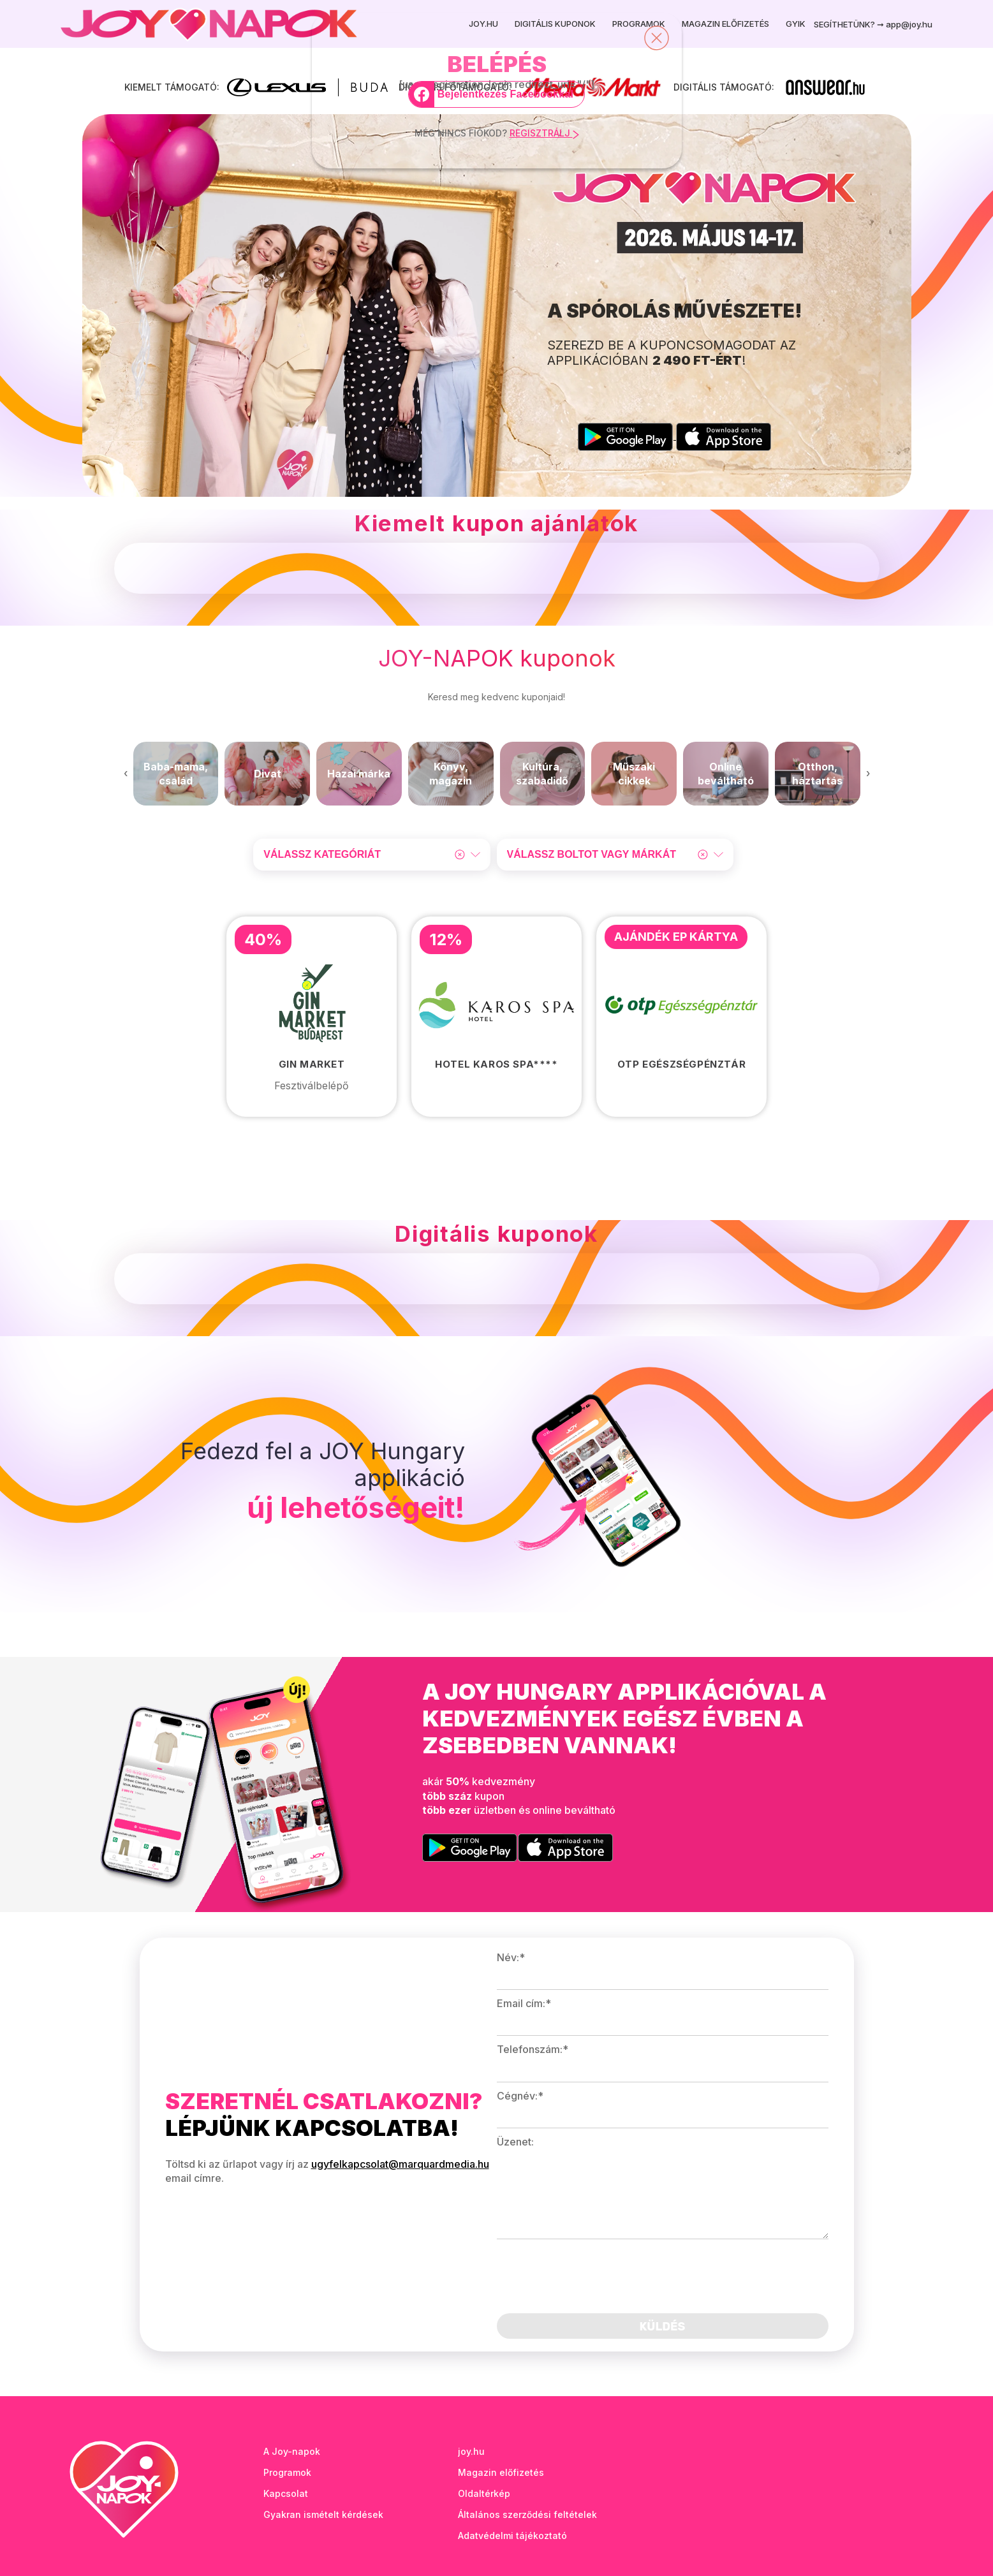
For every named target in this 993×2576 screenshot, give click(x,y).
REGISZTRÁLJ (544, 133)
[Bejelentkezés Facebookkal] (496, 94)
